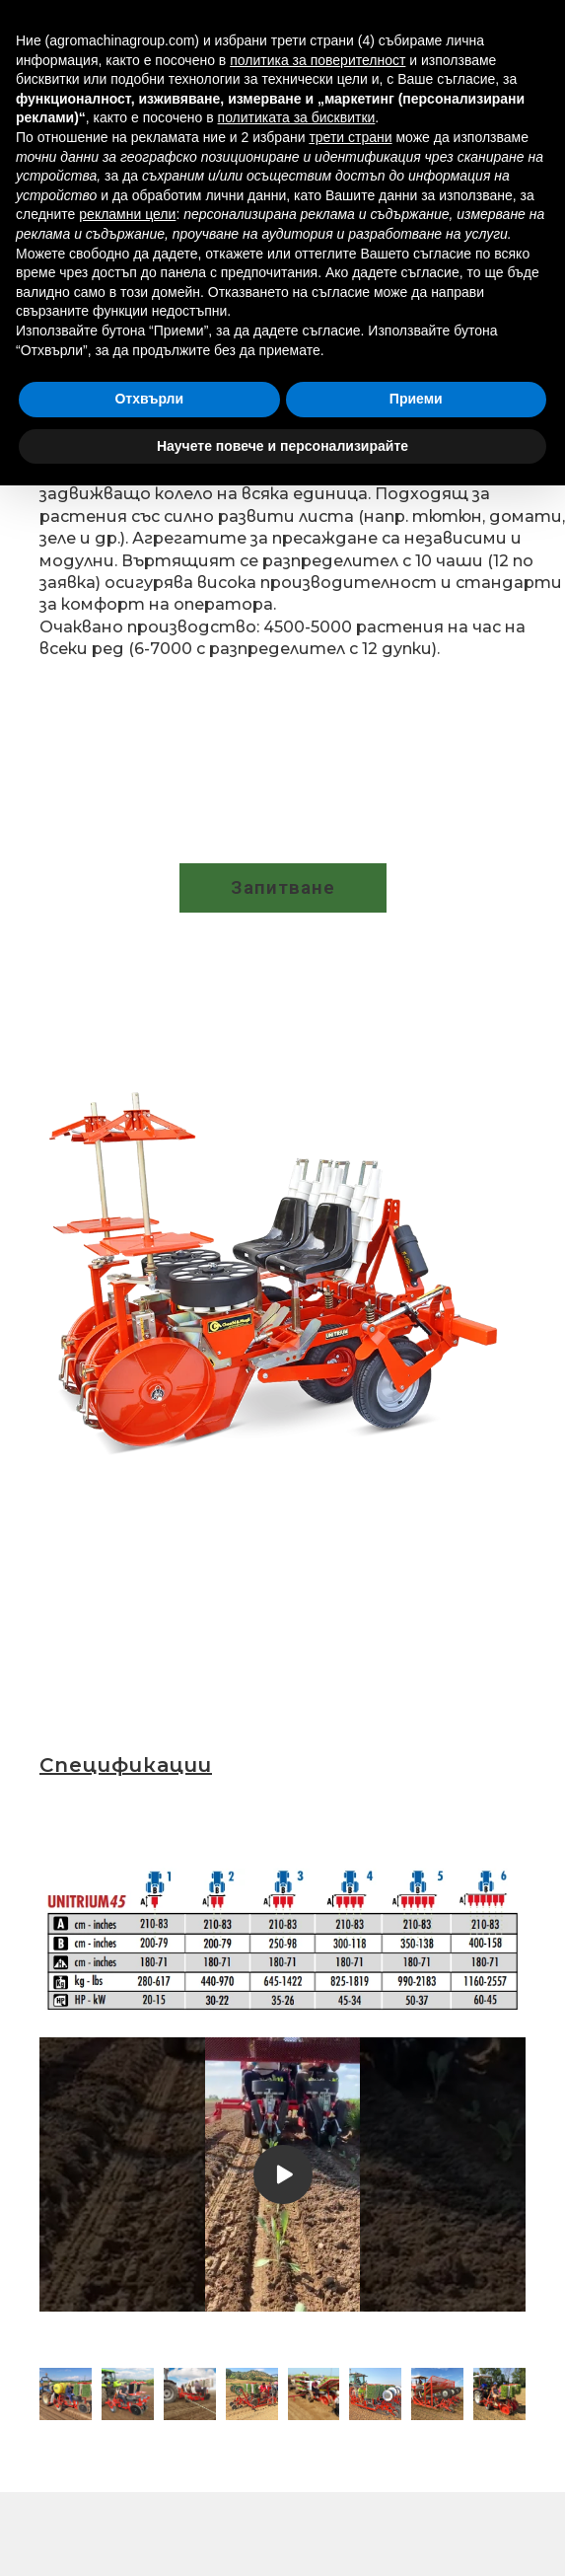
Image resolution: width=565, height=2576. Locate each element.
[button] (283, 888)
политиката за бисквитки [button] (297, 117)
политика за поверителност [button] (317, 60)
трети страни (350, 137)
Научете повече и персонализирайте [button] (282, 446)
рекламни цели (127, 214)
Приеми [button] (416, 398)
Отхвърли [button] (148, 398)
